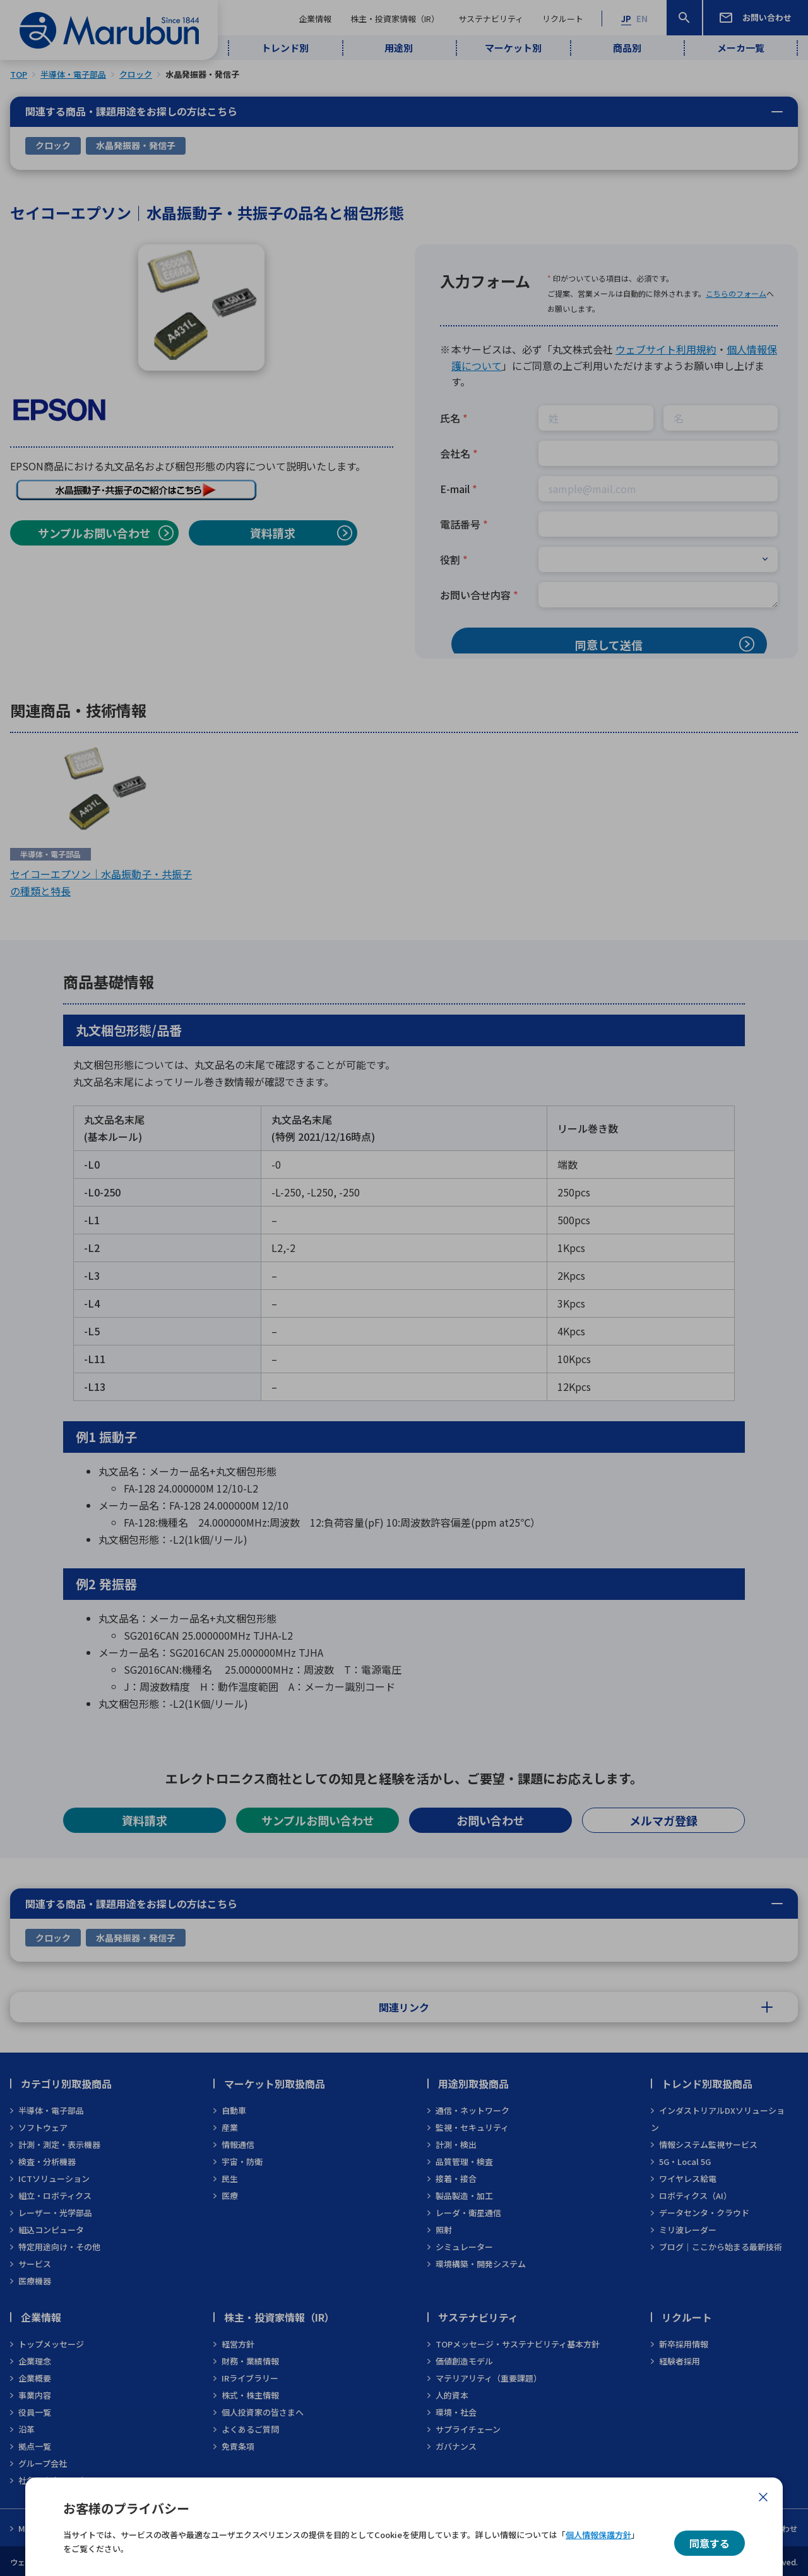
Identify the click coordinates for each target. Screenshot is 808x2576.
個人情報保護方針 (598, 2535)
